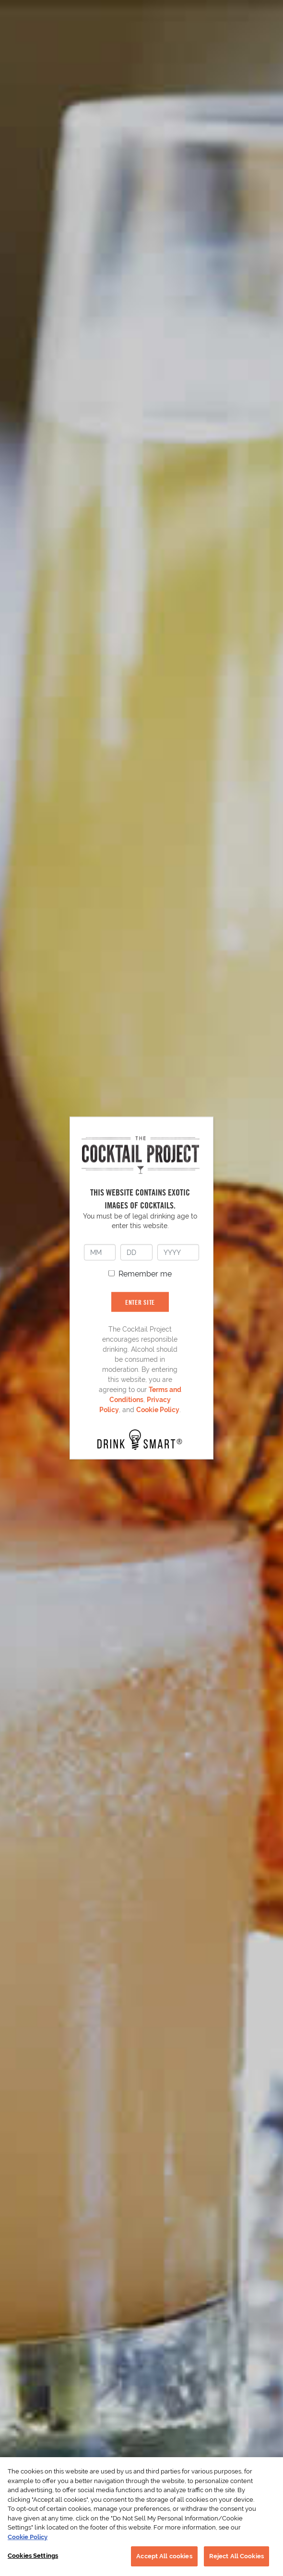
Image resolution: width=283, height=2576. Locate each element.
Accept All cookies (164, 2556)
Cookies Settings (33, 2555)
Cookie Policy (157, 1409)
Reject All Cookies (236, 2556)
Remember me (145, 1273)
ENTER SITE (140, 1302)
